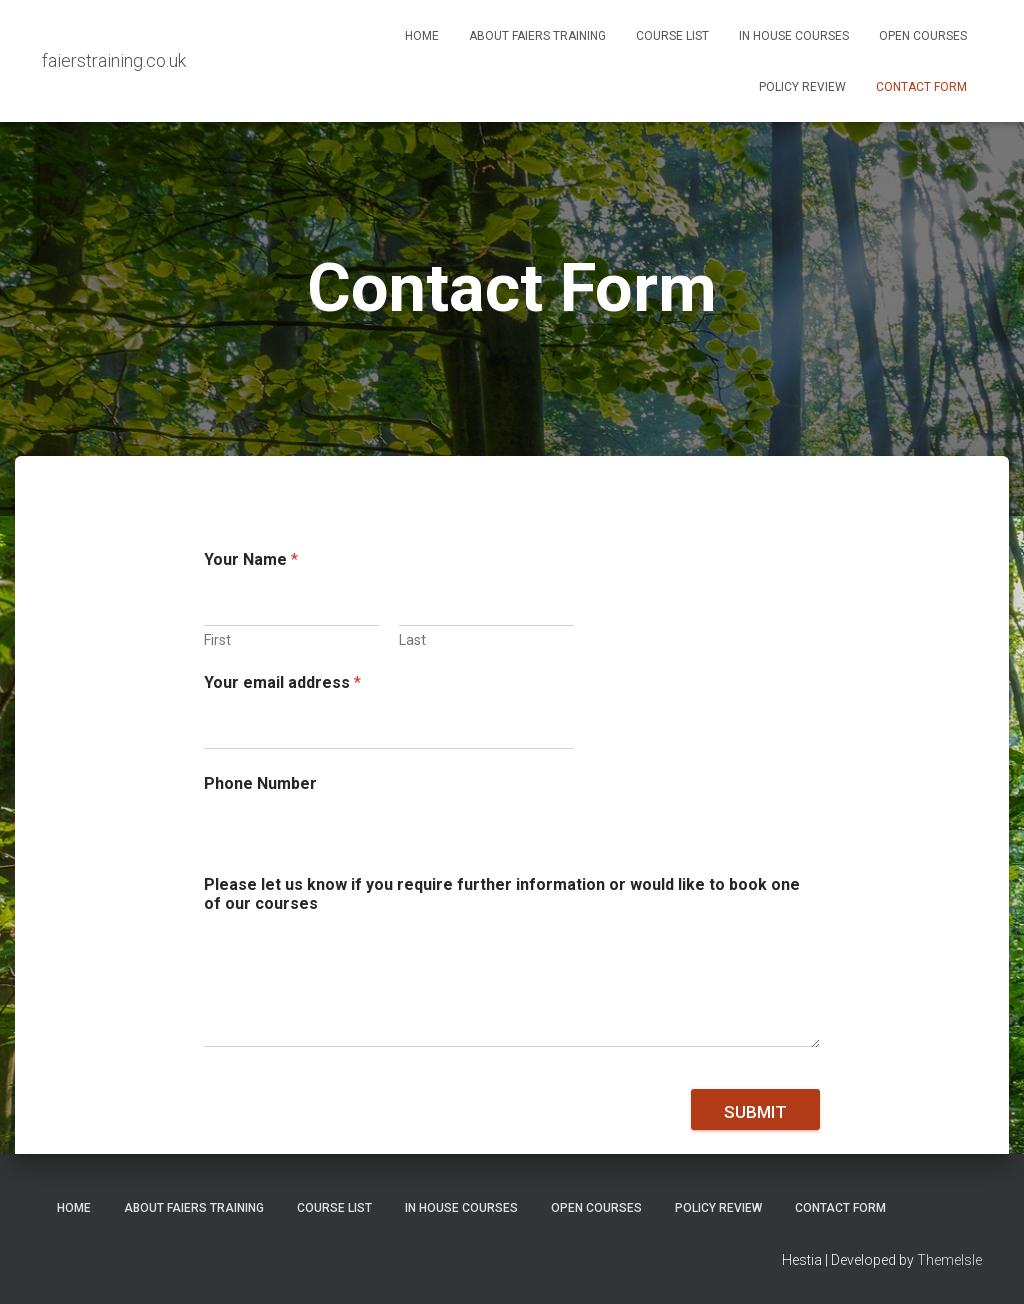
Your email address (282, 682)
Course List (672, 36)
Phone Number (260, 783)
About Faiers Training (537, 36)
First (217, 640)
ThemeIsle (949, 1260)
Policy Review (802, 87)
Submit (755, 1112)
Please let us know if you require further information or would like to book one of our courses (502, 894)
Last (412, 640)
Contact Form (921, 87)
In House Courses (794, 36)
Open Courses (923, 36)
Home (422, 36)
